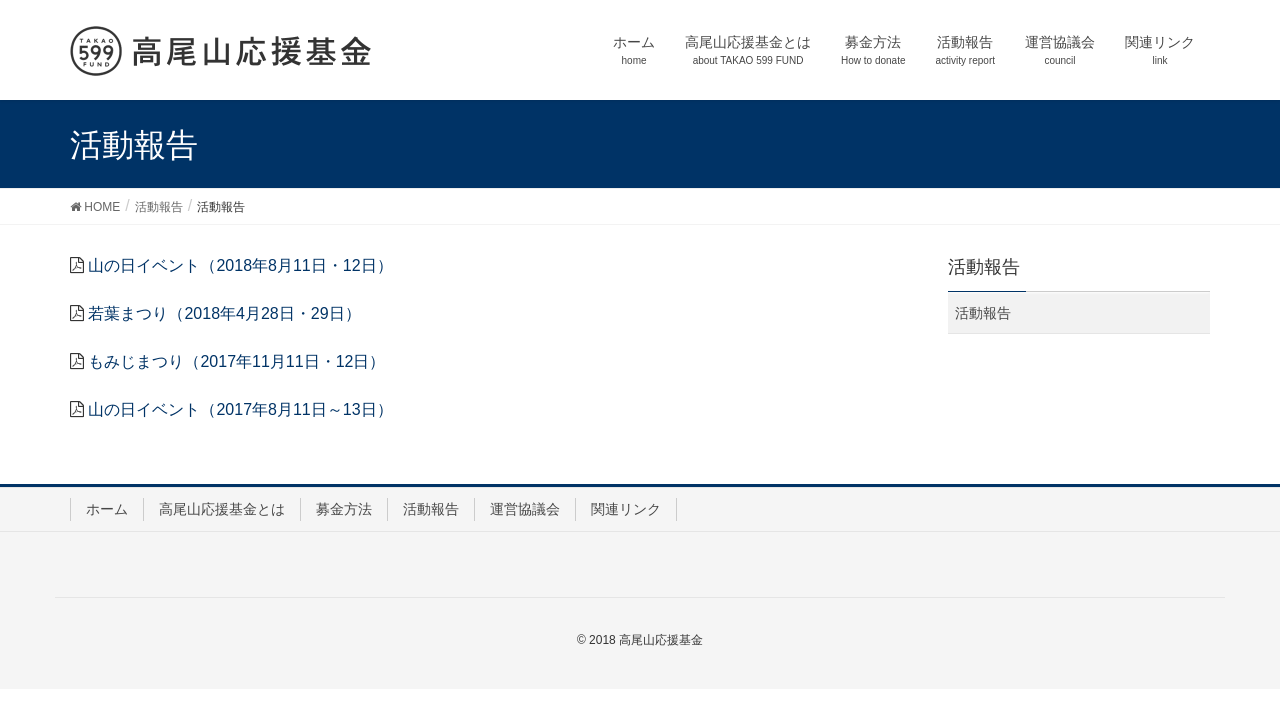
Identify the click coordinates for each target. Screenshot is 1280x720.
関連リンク (626, 509)
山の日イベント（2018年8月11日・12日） (240, 265)
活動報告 (983, 313)
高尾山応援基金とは (222, 509)
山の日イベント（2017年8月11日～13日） (240, 409)
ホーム (107, 509)
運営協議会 (525, 509)
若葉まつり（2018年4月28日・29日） (224, 313)
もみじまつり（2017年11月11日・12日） (236, 361)
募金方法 (344, 509)
